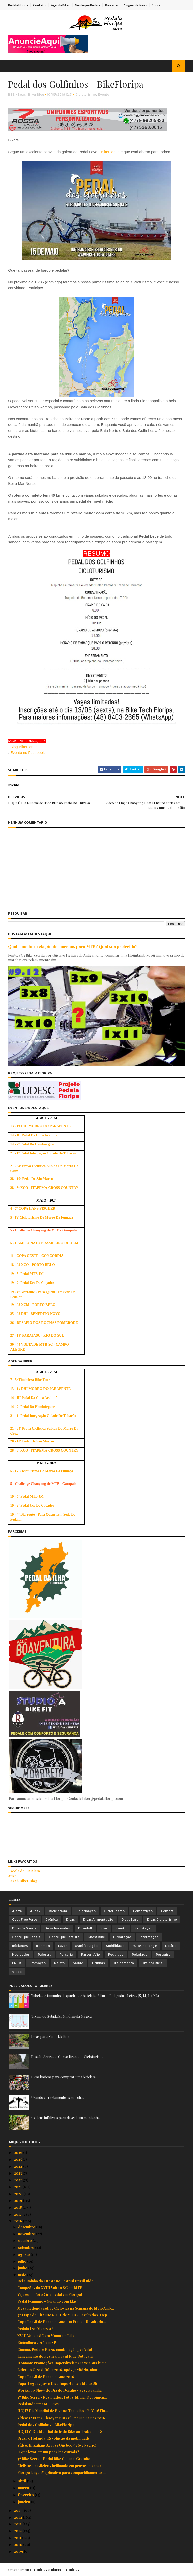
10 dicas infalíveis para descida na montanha (65, 2117)
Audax (35, 1911)
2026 (18, 2152)
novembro (27, 2233)
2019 (18, 2200)
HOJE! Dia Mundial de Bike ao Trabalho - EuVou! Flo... (62, 2410)
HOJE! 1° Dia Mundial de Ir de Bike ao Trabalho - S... (61, 2431)
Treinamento (123, 1963)
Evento (104, 95)
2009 (19, 2551)
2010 (18, 2544)
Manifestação (86, 1946)
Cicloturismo (86, 95)
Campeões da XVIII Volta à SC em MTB (49, 2287)
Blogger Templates (65, 2570)
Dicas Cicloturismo (162, 1919)
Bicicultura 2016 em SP (36, 2342)
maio (22, 2274)
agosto (24, 2254)
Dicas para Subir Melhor (50, 2036)
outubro (25, 2240)
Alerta (17, 1911)
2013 (18, 2524)
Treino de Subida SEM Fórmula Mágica (61, 2016)
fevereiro (26, 2494)
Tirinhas (98, 1963)
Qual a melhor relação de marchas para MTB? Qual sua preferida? (73, 946)
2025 (18, 2159)
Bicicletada (58, 1911)
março (24, 2487)
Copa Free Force (24, 1919)
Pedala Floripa (19, 5)
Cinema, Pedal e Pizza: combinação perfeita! (54, 2349)
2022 (18, 2180)
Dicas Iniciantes (57, 1928)
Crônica (51, 1919)
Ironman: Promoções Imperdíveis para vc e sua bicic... (63, 2363)
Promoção (37, 1963)
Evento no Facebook (28, 753)
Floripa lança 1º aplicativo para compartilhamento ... (61, 2472)
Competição (143, 1911)
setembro (26, 2247)
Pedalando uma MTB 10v (38, 2404)
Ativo (13, 1876)
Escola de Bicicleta (24, 1870)
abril (22, 2481)
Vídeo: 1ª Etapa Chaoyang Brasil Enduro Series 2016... (62, 2417)
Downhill (85, 1928)
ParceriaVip (90, 1954)
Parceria (66, 1954)
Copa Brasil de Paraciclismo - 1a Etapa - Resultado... (61, 2321)
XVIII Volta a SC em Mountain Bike (46, 2335)
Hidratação (122, 1937)
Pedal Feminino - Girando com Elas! (47, 2301)
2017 (18, 2214)
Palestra (44, 1954)
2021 (18, 2186)
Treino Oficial (153, 1963)
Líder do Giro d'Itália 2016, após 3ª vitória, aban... (59, 2369)
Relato (59, 1963)
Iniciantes (20, 1946)
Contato (40, 5)
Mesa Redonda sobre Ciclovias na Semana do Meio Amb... (65, 2308)
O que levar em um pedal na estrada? (48, 2452)
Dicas (70, 1919)
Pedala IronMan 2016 (35, 2328)
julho (22, 2261)
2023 (18, 2172)
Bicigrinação (85, 1911)
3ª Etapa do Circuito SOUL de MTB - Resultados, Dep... (63, 2315)
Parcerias (112, 5)
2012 (18, 2530)
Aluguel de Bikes (135, 5)
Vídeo (17, 1971)
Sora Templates (36, 2570)
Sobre (156, 5)
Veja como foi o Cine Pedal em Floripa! (49, 2294)
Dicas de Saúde (24, 1928)
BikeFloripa (110, 152)
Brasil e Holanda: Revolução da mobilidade (53, 2438)
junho (23, 2268)
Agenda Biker (60, 5)
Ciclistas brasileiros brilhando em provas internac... (61, 2465)
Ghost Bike (96, 1937)
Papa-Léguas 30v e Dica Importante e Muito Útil (57, 2383)
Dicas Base (130, 1919)
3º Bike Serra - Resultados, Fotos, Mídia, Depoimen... (62, 2397)
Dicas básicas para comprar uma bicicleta (63, 2077)
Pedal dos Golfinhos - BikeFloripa (45, 2424)
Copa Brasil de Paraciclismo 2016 (45, 2376)
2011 (18, 2537)
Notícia (171, 1946)
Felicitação (143, 1928)
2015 (18, 2510)
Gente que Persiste (64, 1937)
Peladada (140, 1954)
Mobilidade (115, 1946)
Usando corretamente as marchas (57, 2097)
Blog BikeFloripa (24, 747)
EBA (104, 1928)
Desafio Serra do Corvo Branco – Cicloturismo (67, 2056)
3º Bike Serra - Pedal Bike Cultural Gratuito (53, 2458)
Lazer (62, 1946)
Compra (167, 1911)
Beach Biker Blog (23, 1881)
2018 (18, 2207)
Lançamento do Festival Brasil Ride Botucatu (55, 2356)
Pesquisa (163, 1954)
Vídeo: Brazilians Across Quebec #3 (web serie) (56, 2445)
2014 (18, 2517)
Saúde (78, 1963)
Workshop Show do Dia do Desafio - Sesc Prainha (59, 2390)
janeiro (24, 2501)
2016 (18, 2220)
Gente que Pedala (88, 5)
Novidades (21, 1954)
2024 (18, 2166)
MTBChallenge (145, 1946)
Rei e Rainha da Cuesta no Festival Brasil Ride (55, 2280)
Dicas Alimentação (98, 1919)
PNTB (16, 1963)
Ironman (43, 1946)
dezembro (27, 2226)
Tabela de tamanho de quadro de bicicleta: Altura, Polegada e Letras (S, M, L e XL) (95, 1995)
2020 (18, 2193)
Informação (148, 1937)
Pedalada (116, 1954)
